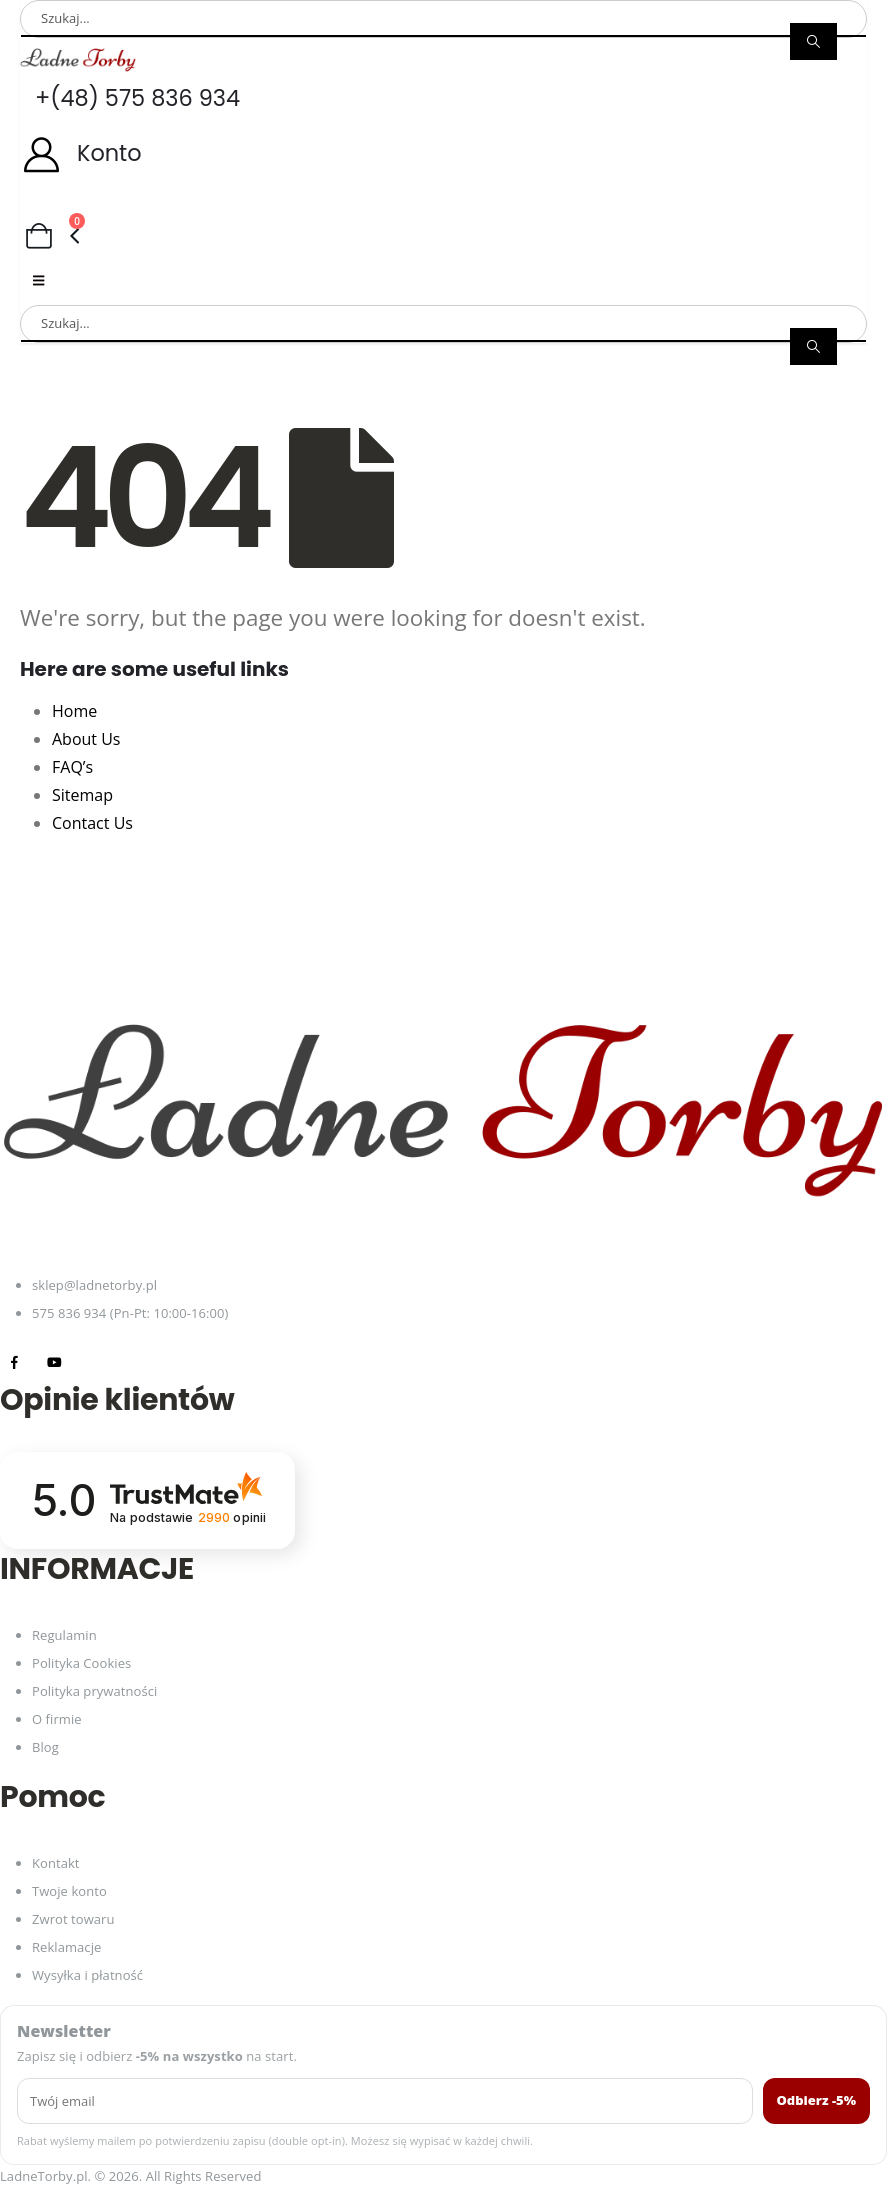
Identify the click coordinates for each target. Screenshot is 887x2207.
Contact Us (92, 823)
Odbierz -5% (817, 2100)
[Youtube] (54, 1361)
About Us (86, 739)
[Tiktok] (94, 1361)
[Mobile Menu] (38, 280)
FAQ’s (72, 767)
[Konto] (443, 153)
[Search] (813, 41)
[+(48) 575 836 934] (443, 98)
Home (74, 711)
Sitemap (82, 795)
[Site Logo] (78, 59)
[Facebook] (14, 1361)
